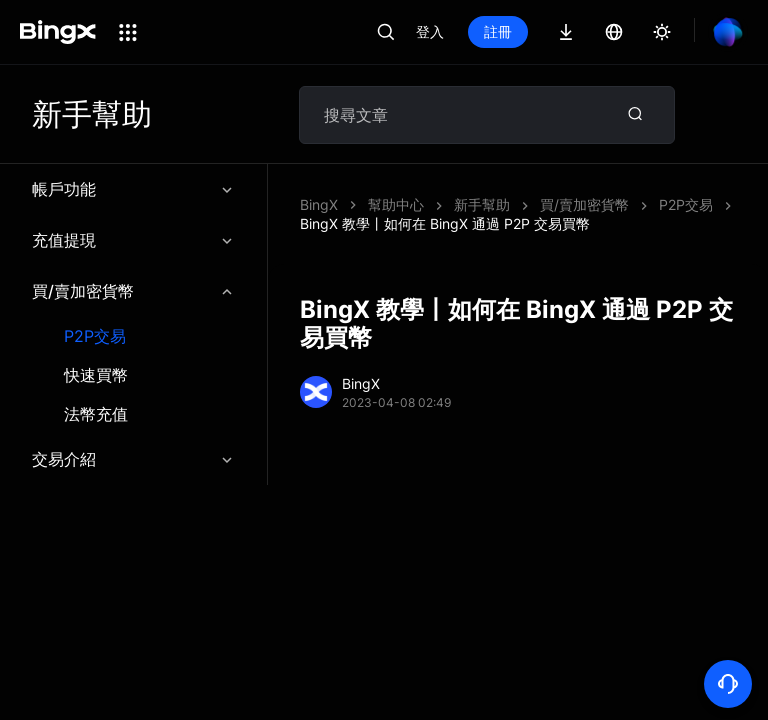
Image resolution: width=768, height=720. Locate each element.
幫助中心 (396, 204)
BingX (319, 204)
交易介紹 (133, 459)
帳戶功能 (133, 189)
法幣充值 (96, 414)
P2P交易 (95, 336)
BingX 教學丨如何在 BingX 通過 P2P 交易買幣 (445, 223)
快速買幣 (96, 375)
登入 (430, 31)
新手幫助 (482, 204)
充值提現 (133, 240)
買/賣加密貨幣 (133, 291)
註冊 (498, 31)
